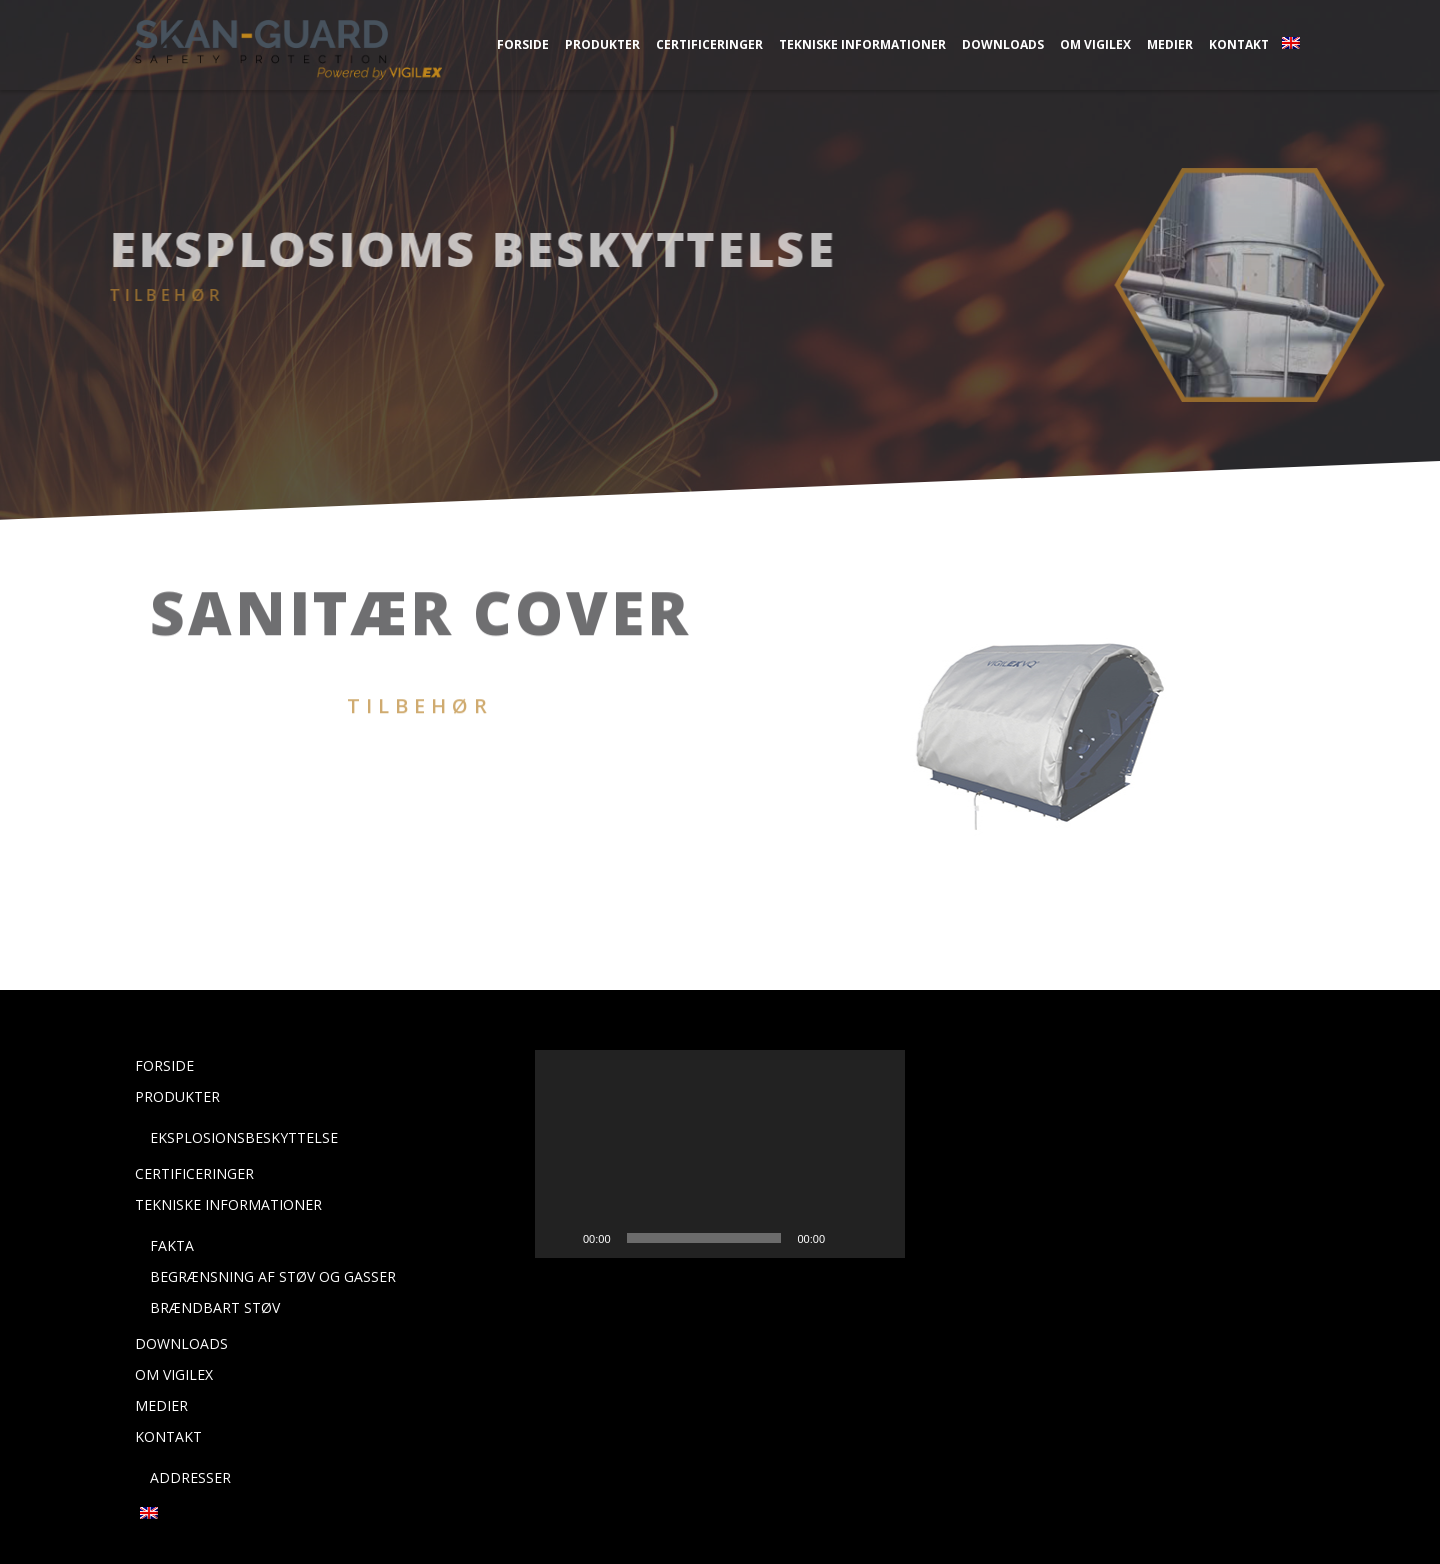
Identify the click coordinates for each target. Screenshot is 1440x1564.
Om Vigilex (1095, 44)
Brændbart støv (215, 1307)
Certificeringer (709, 44)
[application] (720, 1154)
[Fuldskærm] (879, 1238)
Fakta (172, 1245)
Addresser (190, 1477)
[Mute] (847, 1238)
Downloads (1003, 44)
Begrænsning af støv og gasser (273, 1276)
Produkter (602, 44)
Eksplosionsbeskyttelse (244, 1137)
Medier (1170, 44)
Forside (523, 44)
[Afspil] (561, 1238)
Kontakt (1239, 44)
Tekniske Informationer (862, 44)
